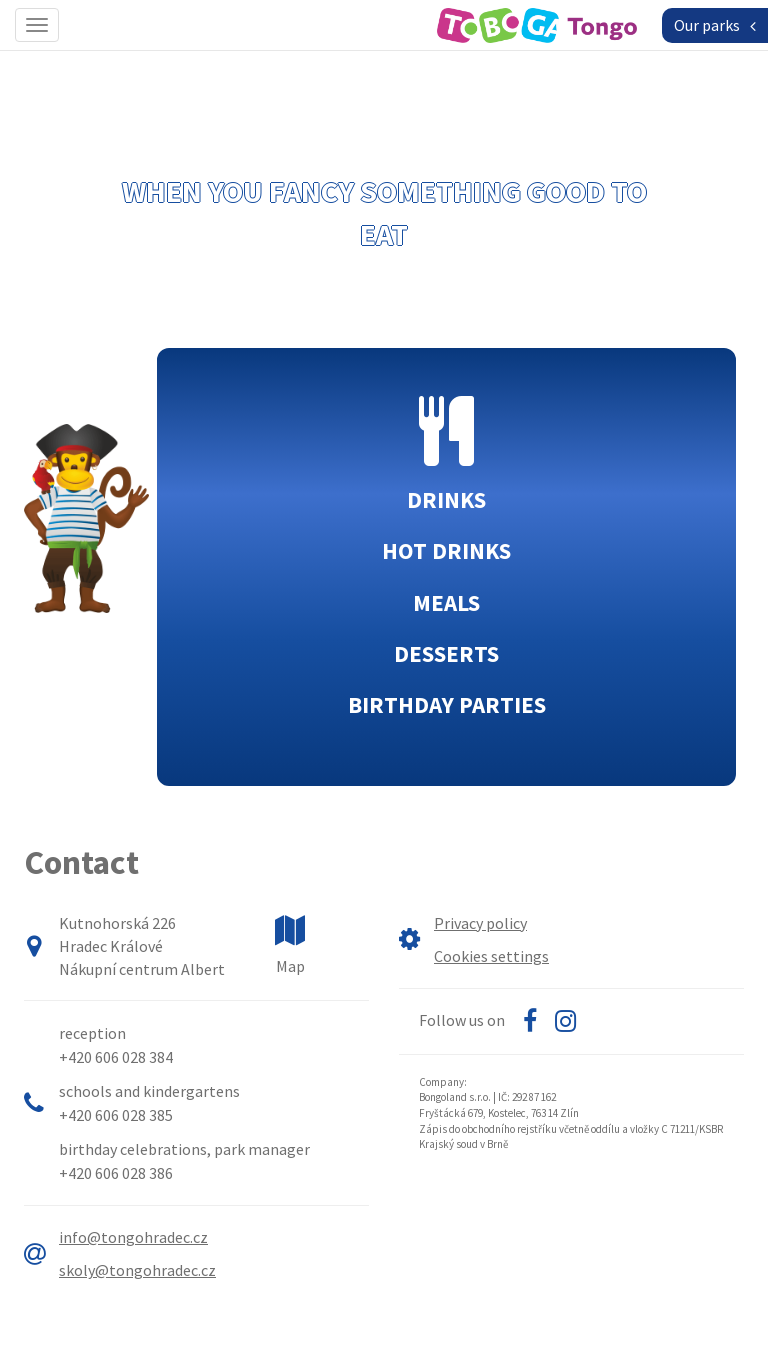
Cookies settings (491, 956)
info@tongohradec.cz (133, 1237)
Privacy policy (480, 923)
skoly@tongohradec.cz (137, 1270)
